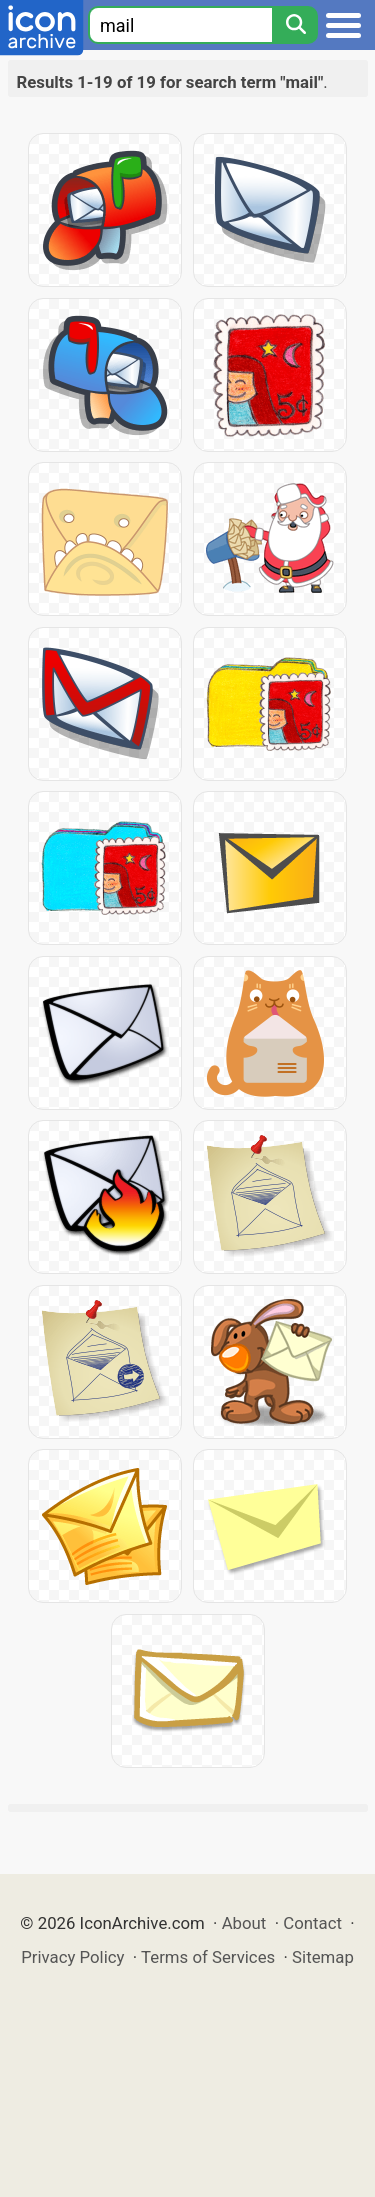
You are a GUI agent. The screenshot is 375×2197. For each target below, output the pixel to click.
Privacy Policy (72, 1957)
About (244, 1923)
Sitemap (323, 1957)
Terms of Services (208, 1957)
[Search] (295, 25)
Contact (312, 1923)
